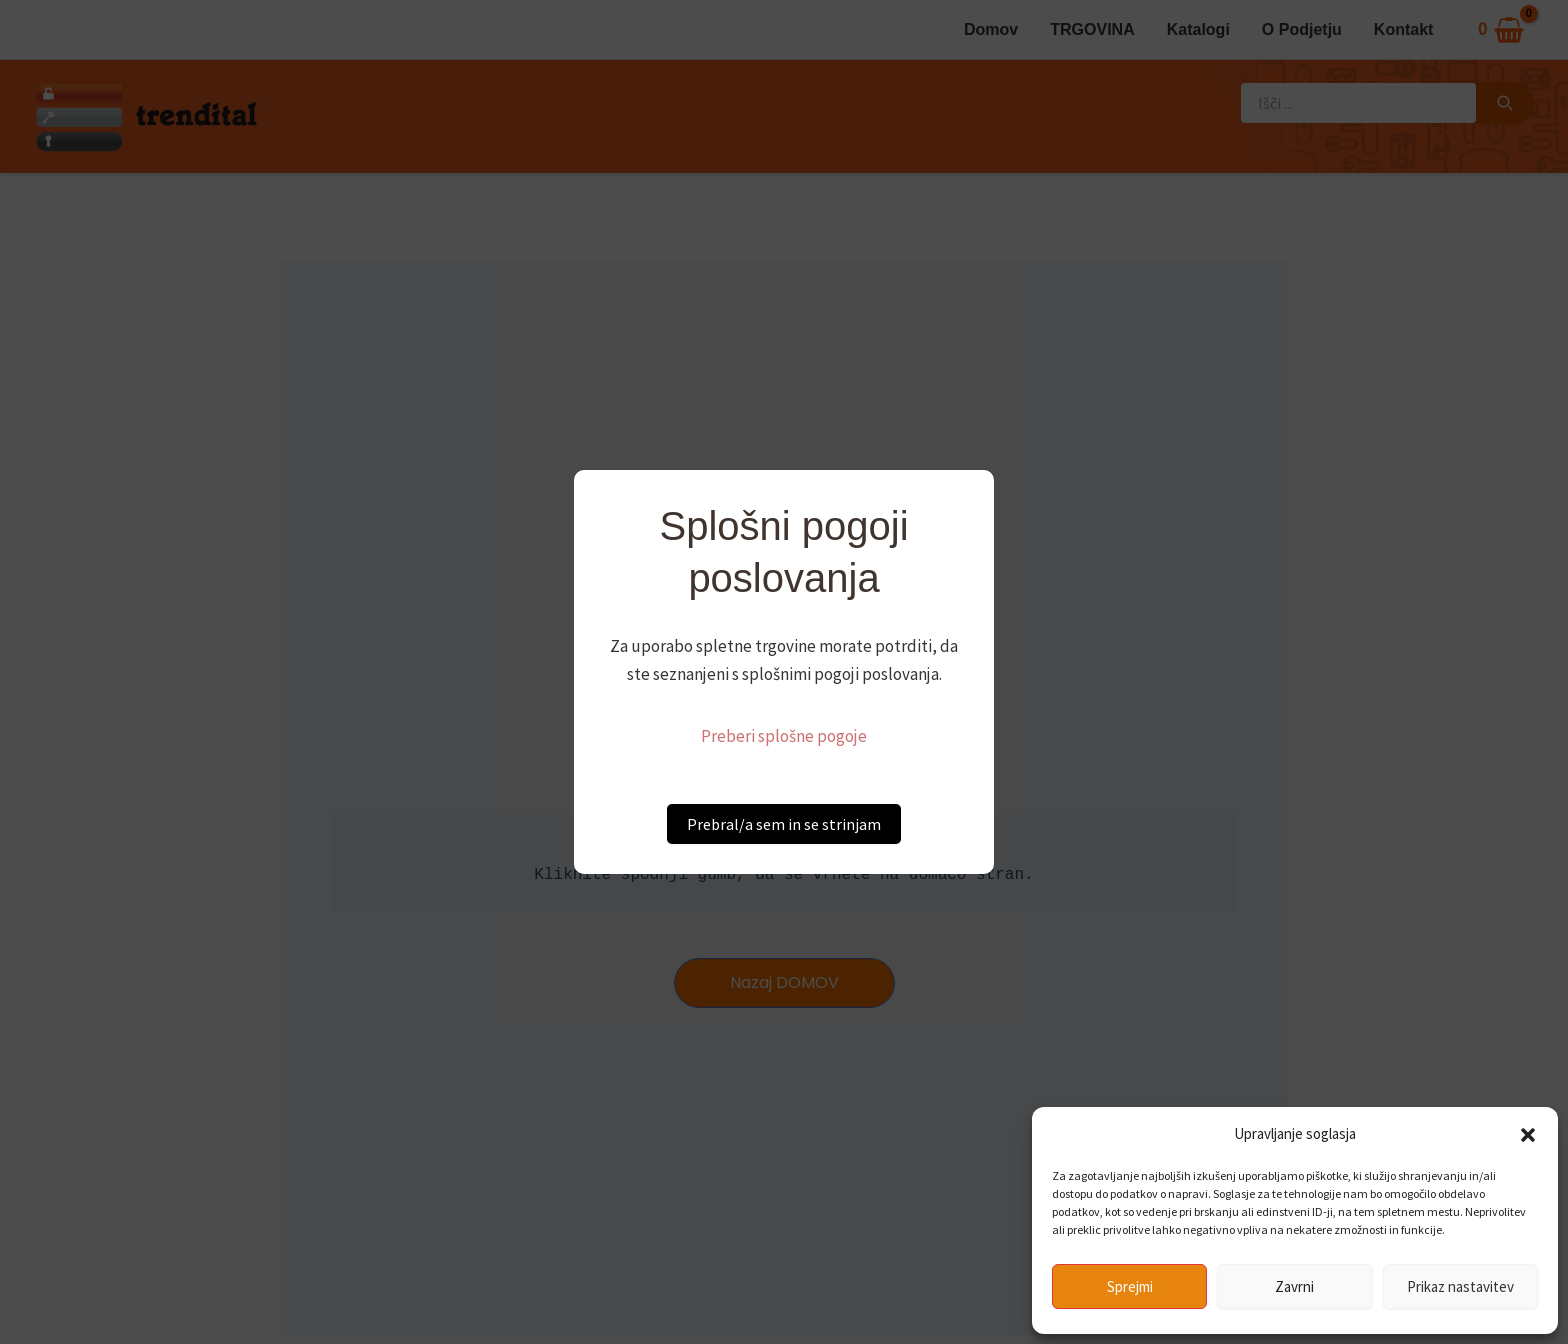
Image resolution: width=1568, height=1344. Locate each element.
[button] (1528, 1135)
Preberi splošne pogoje (784, 736)
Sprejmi (1130, 1286)
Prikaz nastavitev (1460, 1286)
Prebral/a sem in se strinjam (784, 824)
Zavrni (1294, 1286)
